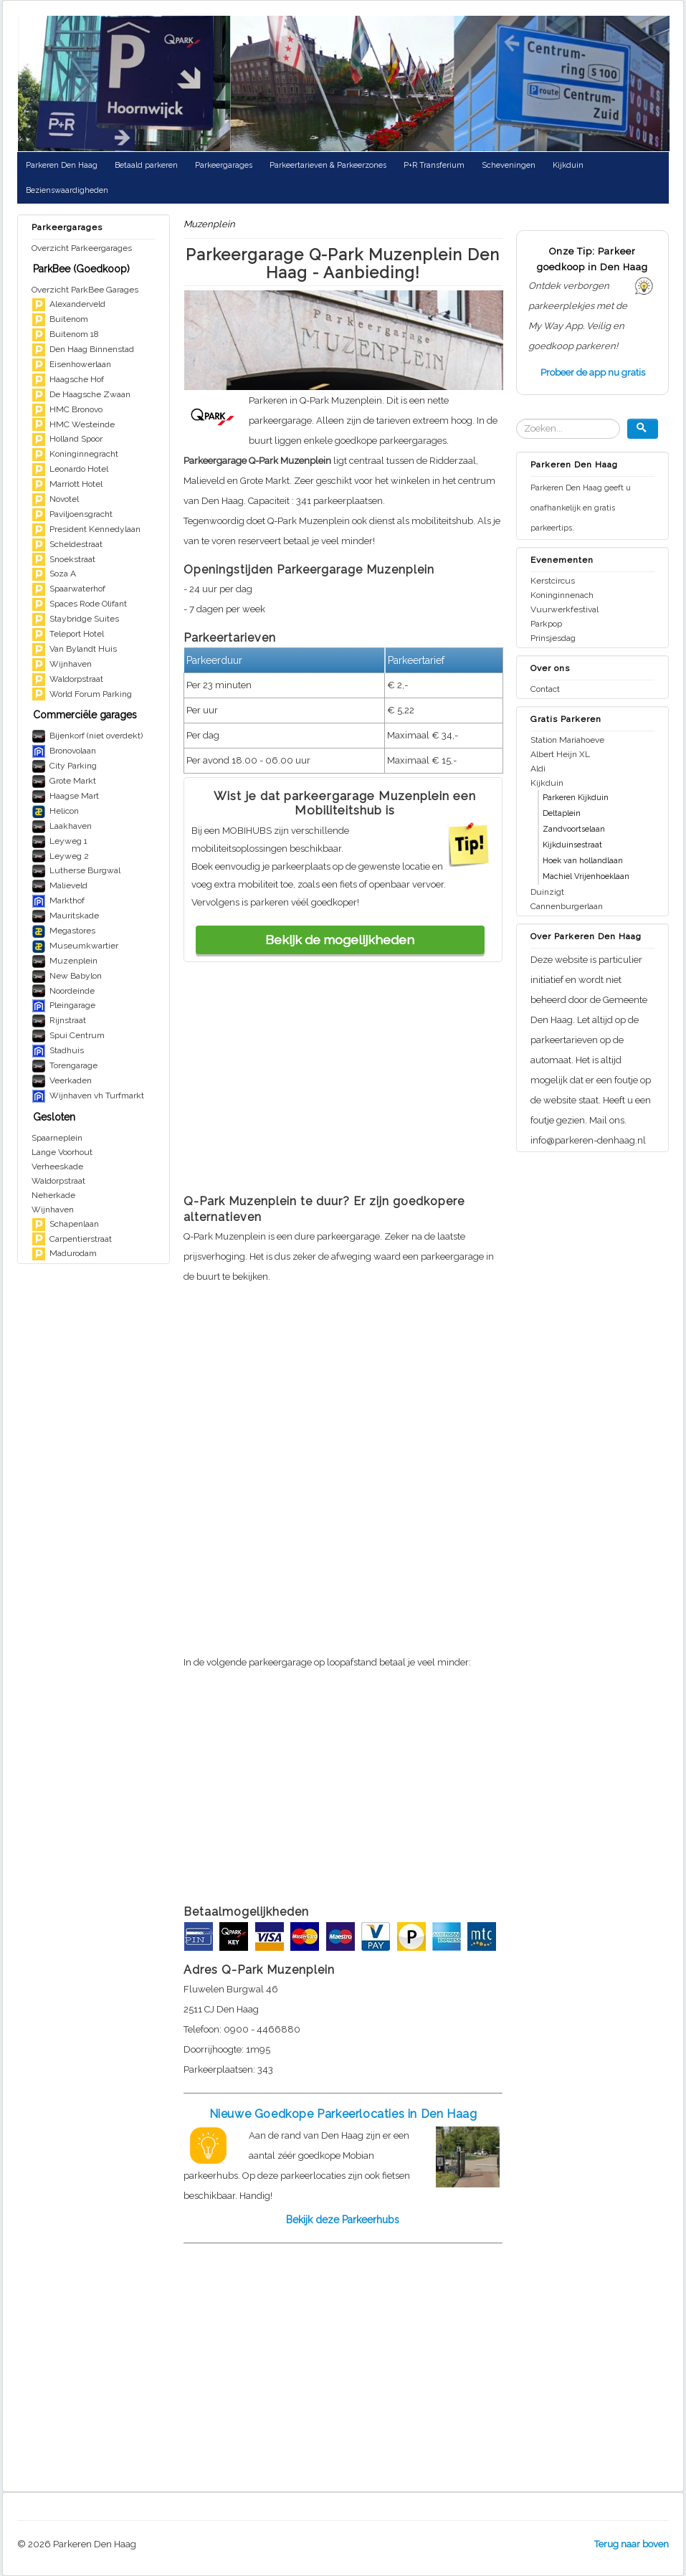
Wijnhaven (53, 1209)
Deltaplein (562, 813)
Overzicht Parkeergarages (82, 248)
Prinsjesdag (553, 638)
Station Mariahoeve (567, 740)
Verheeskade (57, 1166)
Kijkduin (568, 165)
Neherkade (53, 1195)
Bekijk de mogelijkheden (339, 939)
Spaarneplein (57, 1138)
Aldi (538, 769)
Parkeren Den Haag (61, 165)
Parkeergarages (223, 165)
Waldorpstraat (58, 1181)
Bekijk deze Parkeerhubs (342, 2219)
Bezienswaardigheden (67, 190)
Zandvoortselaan (574, 829)
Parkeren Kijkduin (576, 797)
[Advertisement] (343, 1082)
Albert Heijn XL (560, 754)
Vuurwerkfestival (564, 609)
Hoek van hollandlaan (583, 860)
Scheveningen (508, 165)
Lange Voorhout (62, 1152)
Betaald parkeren (146, 165)
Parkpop (546, 624)
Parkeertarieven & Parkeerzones (328, 165)
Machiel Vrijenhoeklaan (586, 876)
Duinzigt (547, 892)
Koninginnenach (562, 595)
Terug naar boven (631, 2544)
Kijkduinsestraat (572, 845)
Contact (545, 689)
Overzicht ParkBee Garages (85, 290)
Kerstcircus (552, 581)
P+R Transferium (434, 165)
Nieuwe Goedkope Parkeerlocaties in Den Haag (343, 2114)
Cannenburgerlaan (566, 906)
